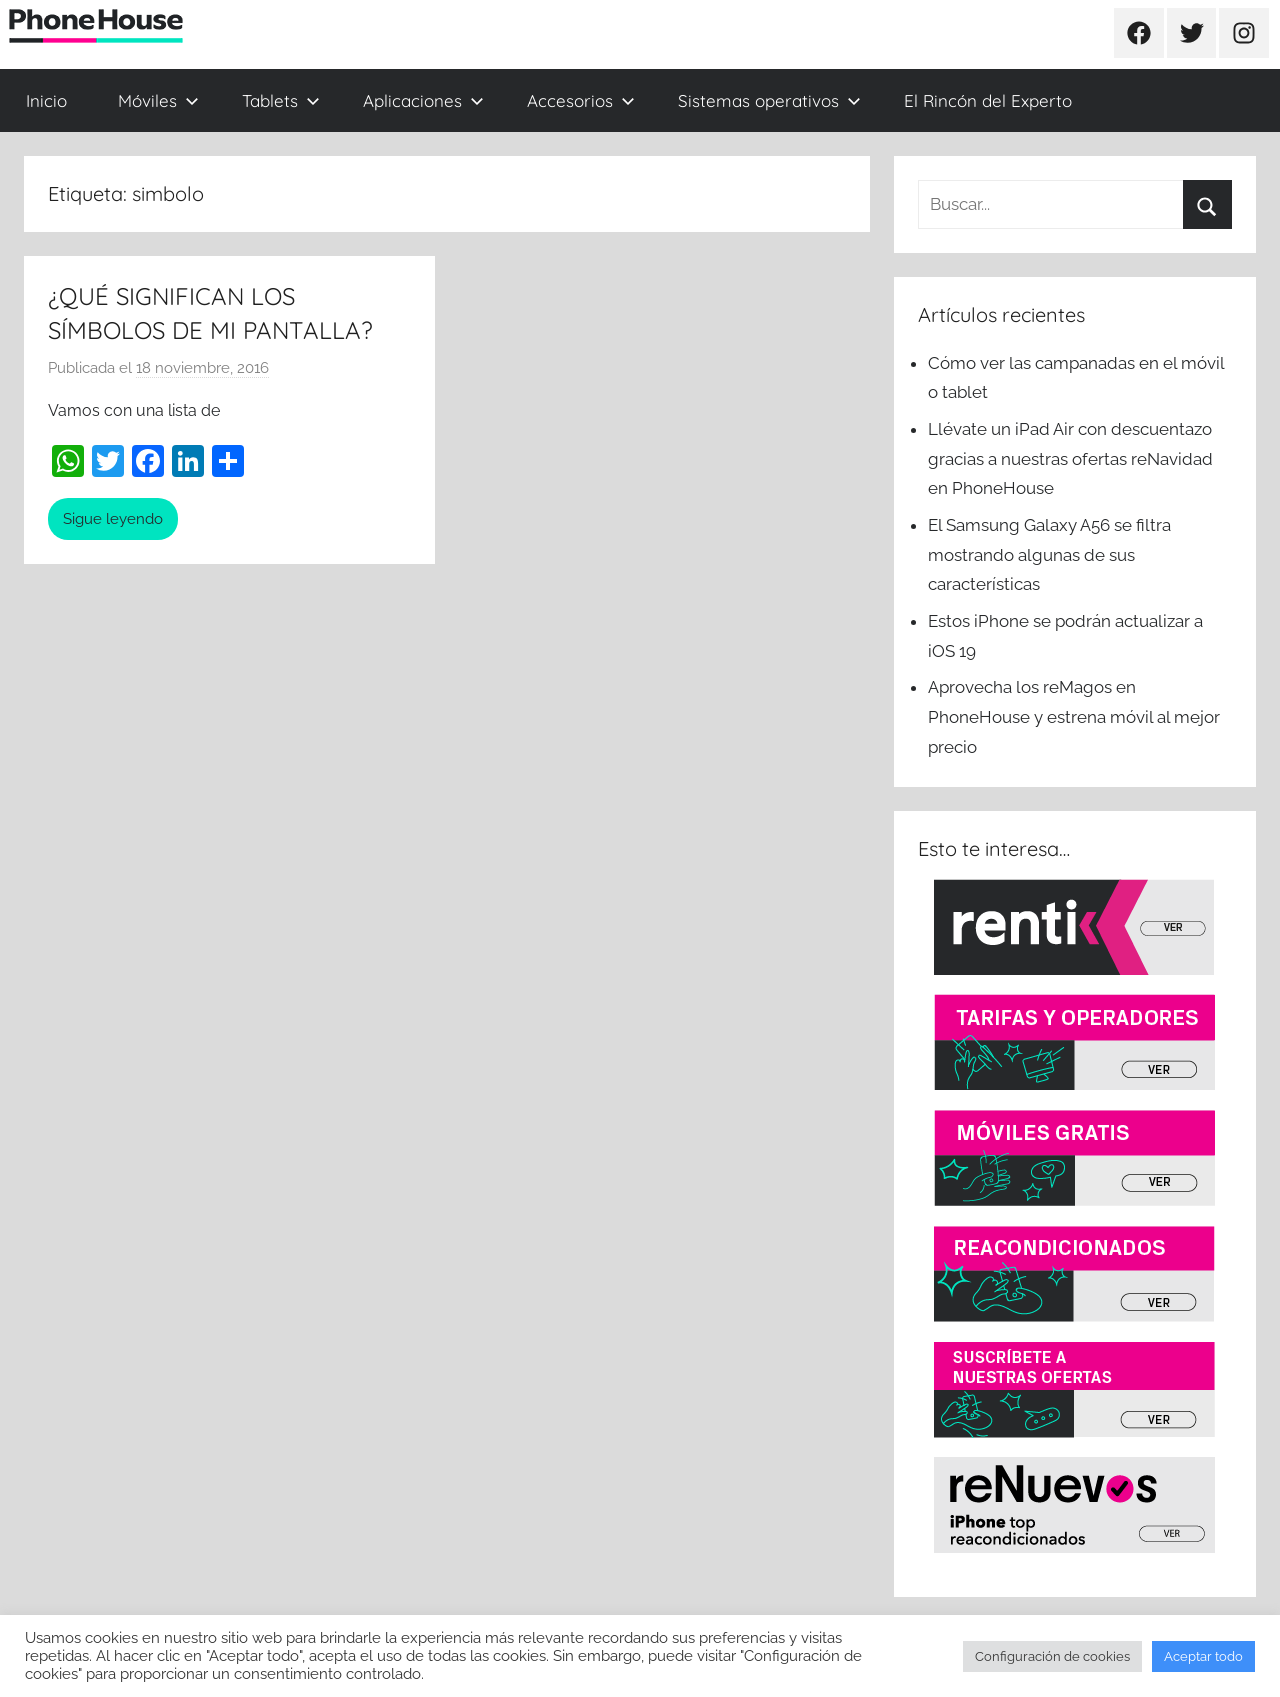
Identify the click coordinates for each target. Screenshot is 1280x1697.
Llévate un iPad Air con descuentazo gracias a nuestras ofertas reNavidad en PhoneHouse (1070, 459)
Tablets (281, 100)
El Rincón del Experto (988, 100)
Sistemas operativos (769, 100)
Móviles (158, 100)
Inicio (46, 100)
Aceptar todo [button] (1203, 1656)
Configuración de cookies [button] (1052, 1656)
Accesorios (581, 100)
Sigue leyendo (113, 519)
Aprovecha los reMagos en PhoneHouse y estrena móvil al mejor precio (1074, 717)
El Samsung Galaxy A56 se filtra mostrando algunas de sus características (1049, 555)
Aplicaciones (423, 100)
